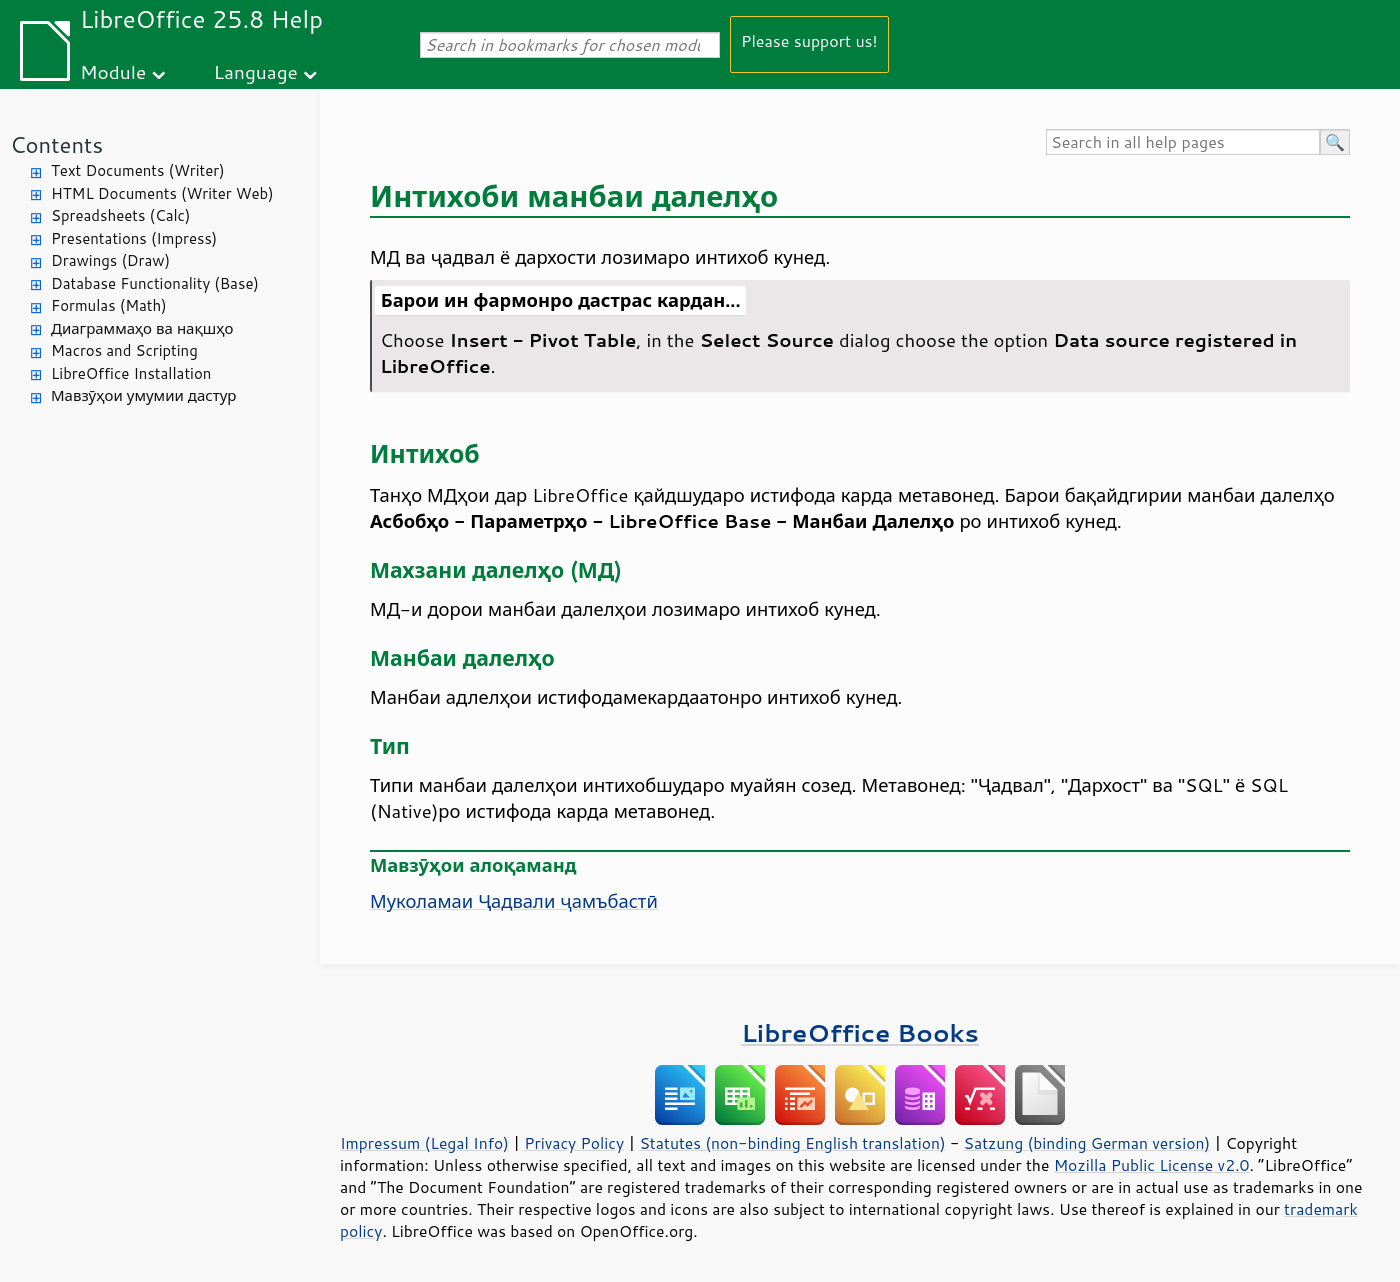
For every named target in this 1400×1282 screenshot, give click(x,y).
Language (256, 71)
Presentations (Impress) (134, 238)
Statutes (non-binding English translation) (792, 1143)
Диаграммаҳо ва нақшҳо (142, 328)
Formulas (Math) (109, 305)
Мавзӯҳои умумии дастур (143, 395)
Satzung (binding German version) (1087, 1143)
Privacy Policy (574, 1143)
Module (113, 71)
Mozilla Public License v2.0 (1152, 1165)
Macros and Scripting (124, 350)
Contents (56, 144)
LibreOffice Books (860, 1032)
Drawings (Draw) (110, 260)
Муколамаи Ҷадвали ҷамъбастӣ (514, 901)
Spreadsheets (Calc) (120, 215)
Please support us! (809, 40)
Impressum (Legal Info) (424, 1143)
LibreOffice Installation (131, 373)
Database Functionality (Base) (155, 283)
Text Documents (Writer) (138, 170)
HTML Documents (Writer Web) (162, 193)
